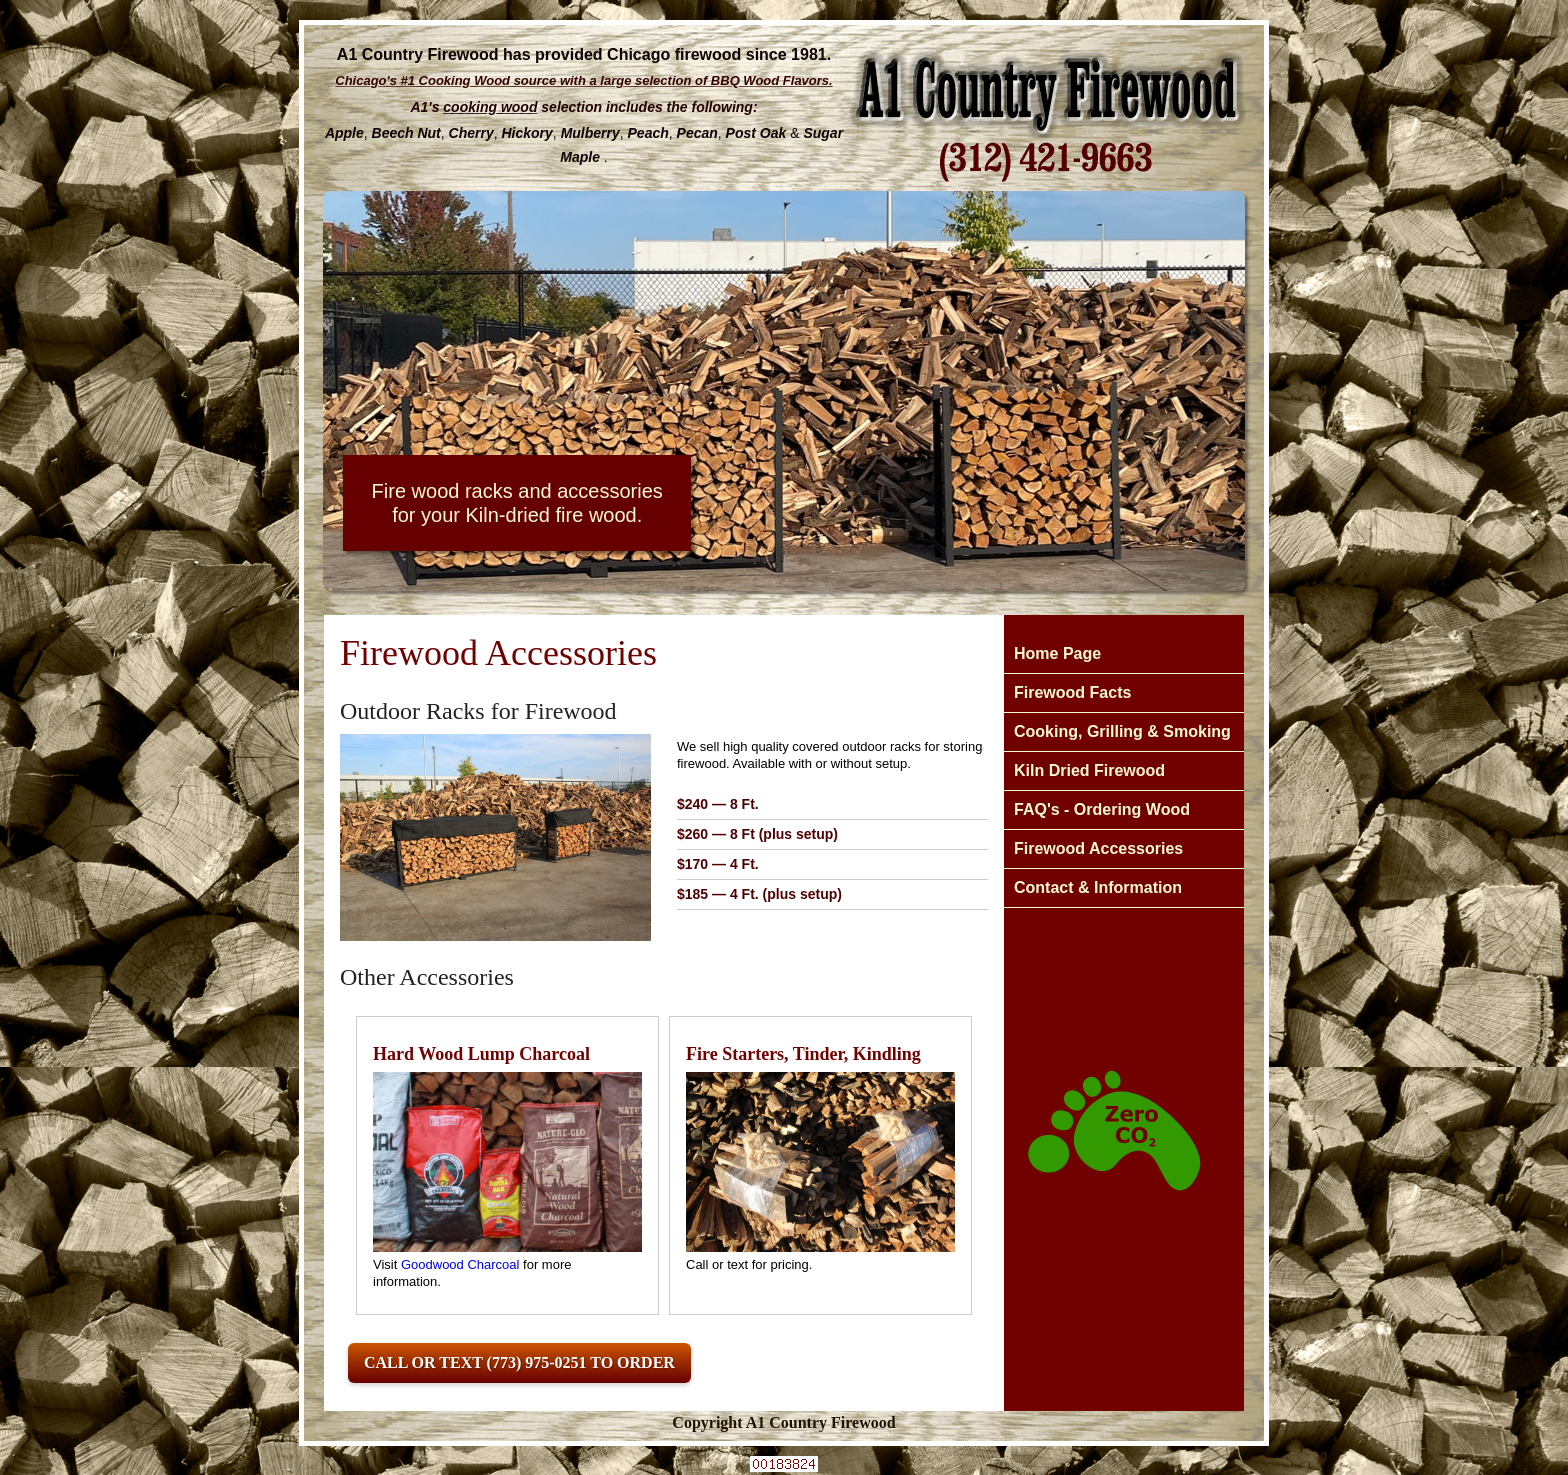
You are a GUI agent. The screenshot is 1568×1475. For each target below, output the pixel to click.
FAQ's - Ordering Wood (1102, 809)
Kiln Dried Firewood (1089, 770)
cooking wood (490, 107)
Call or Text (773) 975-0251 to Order (519, 1362)
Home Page (1057, 653)
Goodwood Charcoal (460, 1264)
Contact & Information (1098, 887)
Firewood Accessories (1098, 848)
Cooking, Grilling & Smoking (1122, 731)
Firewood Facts (1072, 692)
